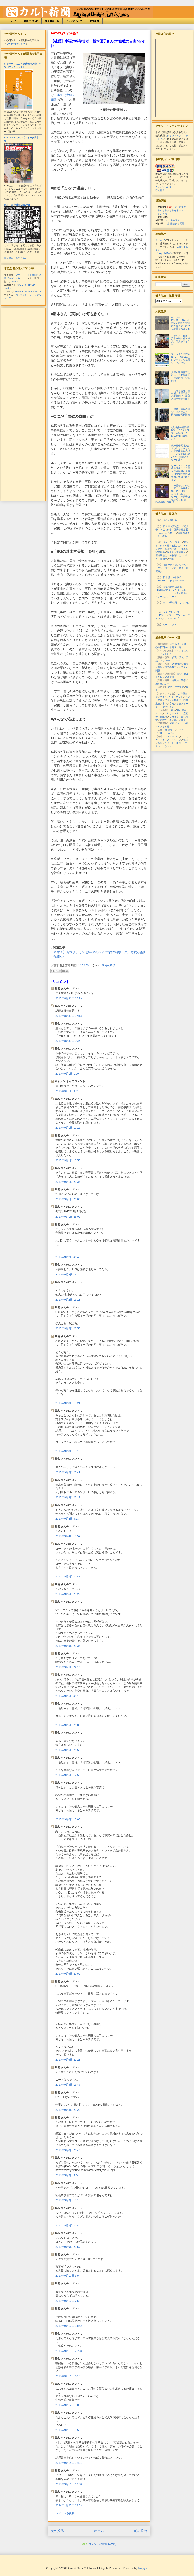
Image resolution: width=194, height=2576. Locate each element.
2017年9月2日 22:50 (67, 1328)
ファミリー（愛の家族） (175, 593)
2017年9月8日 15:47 (67, 2084)
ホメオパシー (162, 683)
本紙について (31, 21)
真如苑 (163, 558)
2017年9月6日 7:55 (67, 1750)
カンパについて (74, 21)
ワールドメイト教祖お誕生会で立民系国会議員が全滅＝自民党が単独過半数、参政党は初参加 (180, 472)
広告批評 (176, 700)
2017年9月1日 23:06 (67, 1216)
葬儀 (183, 720)
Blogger (142, 2568)
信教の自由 (170, 667)
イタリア (176, 739)
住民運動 (179, 687)
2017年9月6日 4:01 (67, 1696)
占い (172, 710)
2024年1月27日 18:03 (68, 2505)
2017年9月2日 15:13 (67, 1299)
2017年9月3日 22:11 (67, 1497)
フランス (167, 746)
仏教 (172, 723)
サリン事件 (166, 660)
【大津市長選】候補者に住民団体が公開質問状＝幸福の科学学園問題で (180, 394)
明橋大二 (170, 730)
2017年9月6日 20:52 (67, 1973)
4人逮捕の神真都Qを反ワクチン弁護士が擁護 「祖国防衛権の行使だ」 (180, 433)
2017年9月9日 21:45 (67, 2225)
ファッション (167, 706)
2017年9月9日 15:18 (67, 2200)
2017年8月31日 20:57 (68, 1040)
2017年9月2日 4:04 (67, 1257)
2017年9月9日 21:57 (67, 2246)
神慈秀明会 (175, 555)
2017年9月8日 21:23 (67, 2109)
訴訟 (181, 657)
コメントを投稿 (64, 2513)
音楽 (171, 703)
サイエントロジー (172, 542)
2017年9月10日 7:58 (67, 2300)
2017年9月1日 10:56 (67, 1160)
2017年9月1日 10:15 (67, 1127)
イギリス (164, 739)
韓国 (185, 739)
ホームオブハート (167, 596)
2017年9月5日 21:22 (67, 1594)
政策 (186, 664)
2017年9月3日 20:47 (67, 1472)
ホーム (13, 21)
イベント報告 (165, 654)
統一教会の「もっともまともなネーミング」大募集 (170, 210)
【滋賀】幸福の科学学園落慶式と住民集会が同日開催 (180, 412)
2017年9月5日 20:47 (67, 1576)
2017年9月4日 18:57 (67, 1536)
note (18, 278)
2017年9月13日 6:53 (67, 2430)
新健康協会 (161, 555)
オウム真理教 (170, 520)
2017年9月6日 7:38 (67, 1725)
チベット (169, 743)
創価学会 (174, 558)
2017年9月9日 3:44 (67, 2175)
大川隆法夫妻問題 (175, 223)
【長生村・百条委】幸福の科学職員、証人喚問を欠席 (180, 339)
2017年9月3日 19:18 (67, 1450)
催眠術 (163, 716)
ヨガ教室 (174, 716)
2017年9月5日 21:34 (67, 1645)
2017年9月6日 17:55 (67, 1775)
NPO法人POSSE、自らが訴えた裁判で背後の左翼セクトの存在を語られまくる (180, 323)
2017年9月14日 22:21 (68, 2462)
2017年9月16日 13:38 (68, 2484)
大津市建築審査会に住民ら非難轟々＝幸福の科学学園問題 (180, 376)
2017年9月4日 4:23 (67, 1518)
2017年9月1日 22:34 (67, 1181)
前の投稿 (140, 2531)
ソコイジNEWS (163, 253)
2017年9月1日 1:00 (67, 1073)
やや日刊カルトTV (16, 43)
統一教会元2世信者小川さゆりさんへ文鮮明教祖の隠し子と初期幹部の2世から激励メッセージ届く (180, 452)
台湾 (160, 743)
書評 (164, 703)
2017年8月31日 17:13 (68, 1015)
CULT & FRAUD (26, 285)
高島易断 (167, 564)
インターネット (174, 697)
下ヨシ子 (181, 730)
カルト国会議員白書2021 (17, 204)
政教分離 (177, 664)
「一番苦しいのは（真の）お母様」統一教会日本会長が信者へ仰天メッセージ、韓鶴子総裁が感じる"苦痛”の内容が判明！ (172, 494)
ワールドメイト (171, 624)
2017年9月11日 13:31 (68, 2376)
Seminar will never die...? (28, 291)
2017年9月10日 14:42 (68, 2325)
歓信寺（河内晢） (172, 526)
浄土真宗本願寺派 (176, 552)
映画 (167, 700)
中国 (178, 743)
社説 (184, 644)
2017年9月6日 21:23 (67, 2059)
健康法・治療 (179, 680)
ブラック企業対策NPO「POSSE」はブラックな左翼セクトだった (180, 358)
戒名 (176, 720)
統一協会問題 (173, 220)
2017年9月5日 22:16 (67, 1667)
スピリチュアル (173, 713)
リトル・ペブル (173, 618)
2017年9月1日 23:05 (67, 1199)
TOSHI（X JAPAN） (166, 733)
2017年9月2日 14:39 (67, 1274)
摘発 (174, 657)
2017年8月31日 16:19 (68, 998)
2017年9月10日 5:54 (67, 2275)
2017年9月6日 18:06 (67, 1819)
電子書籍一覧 (52, 21)
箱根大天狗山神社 (172, 586)
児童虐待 (169, 677)
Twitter (14, 281)
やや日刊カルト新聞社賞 (168, 647)
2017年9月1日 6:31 (67, 1091)
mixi (162, 697)
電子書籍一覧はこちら (15, 258)
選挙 (160, 667)
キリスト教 (183, 723)
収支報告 (94, 21)
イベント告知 (182, 650)
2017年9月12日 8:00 (67, 2405)
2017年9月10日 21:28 (68, 2351)
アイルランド (172, 736)
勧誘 (170, 687)
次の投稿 (57, 2531)
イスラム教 (163, 726)
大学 (179, 673)
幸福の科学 (108, 965)
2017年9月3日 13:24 (67, 1403)
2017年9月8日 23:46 (67, 2150)
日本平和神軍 (177, 580)
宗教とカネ (166, 720)
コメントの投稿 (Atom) (102, 2544)
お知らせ (174, 644)
